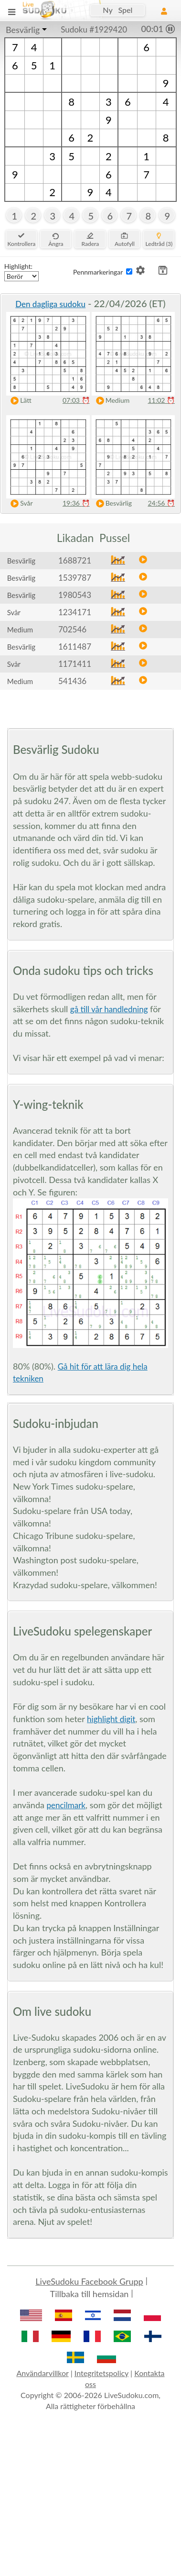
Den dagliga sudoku (50, 304)
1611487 (74, 646)
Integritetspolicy (101, 2372)
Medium (111, 401)
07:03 (76, 400)
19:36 (76, 503)
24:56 (161, 503)
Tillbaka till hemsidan (89, 2294)
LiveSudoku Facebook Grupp (89, 2281)
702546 (72, 629)
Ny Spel (117, 9)
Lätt (19, 401)
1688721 (74, 560)
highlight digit (111, 1719)
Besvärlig (23, 29)
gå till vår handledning (109, 1009)
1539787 (74, 578)
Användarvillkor (42, 2372)
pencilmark (66, 1805)
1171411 (74, 664)
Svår (19, 503)
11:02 (161, 400)
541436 (72, 681)
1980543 (74, 595)
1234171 (74, 612)
